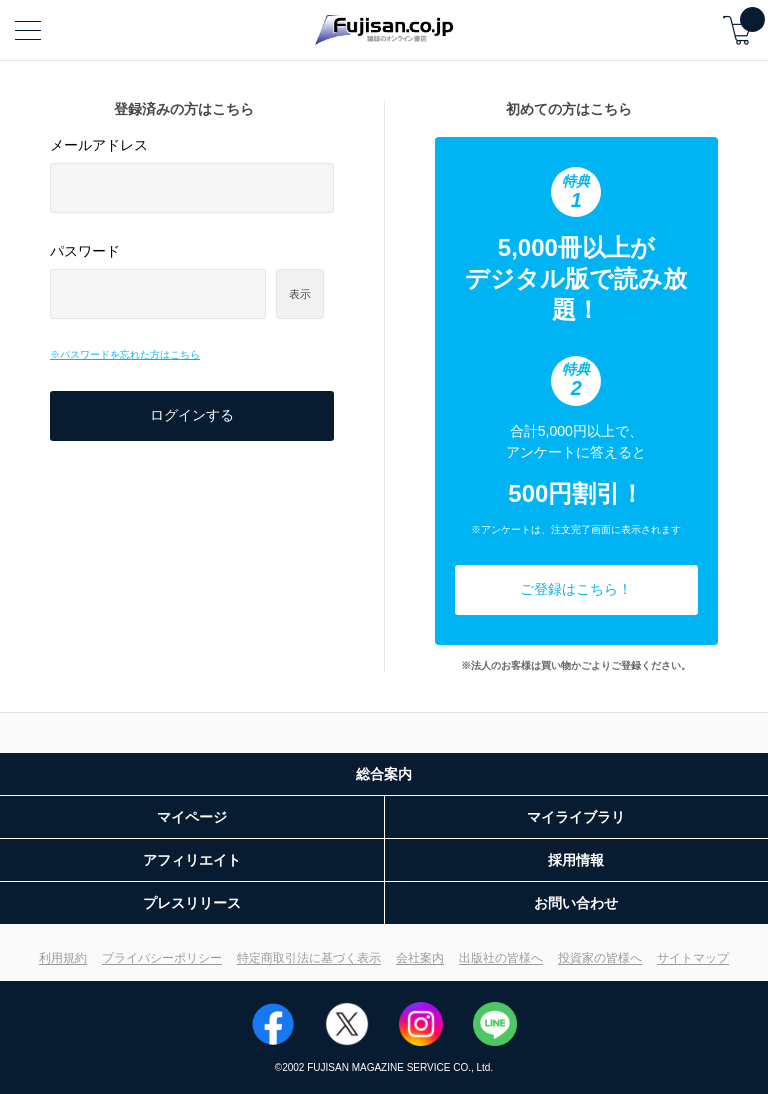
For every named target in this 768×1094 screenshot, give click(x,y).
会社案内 (420, 958)
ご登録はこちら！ (576, 589)
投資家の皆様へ (600, 958)
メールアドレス (99, 145)
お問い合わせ (576, 903)
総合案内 (384, 774)
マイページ (192, 817)
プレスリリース (192, 903)
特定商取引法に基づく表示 (309, 958)
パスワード (85, 251)
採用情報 (576, 860)
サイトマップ (693, 958)
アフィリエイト (192, 860)
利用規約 (63, 958)
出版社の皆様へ (501, 958)
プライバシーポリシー (162, 958)
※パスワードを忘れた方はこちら (125, 354)
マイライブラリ (576, 817)
